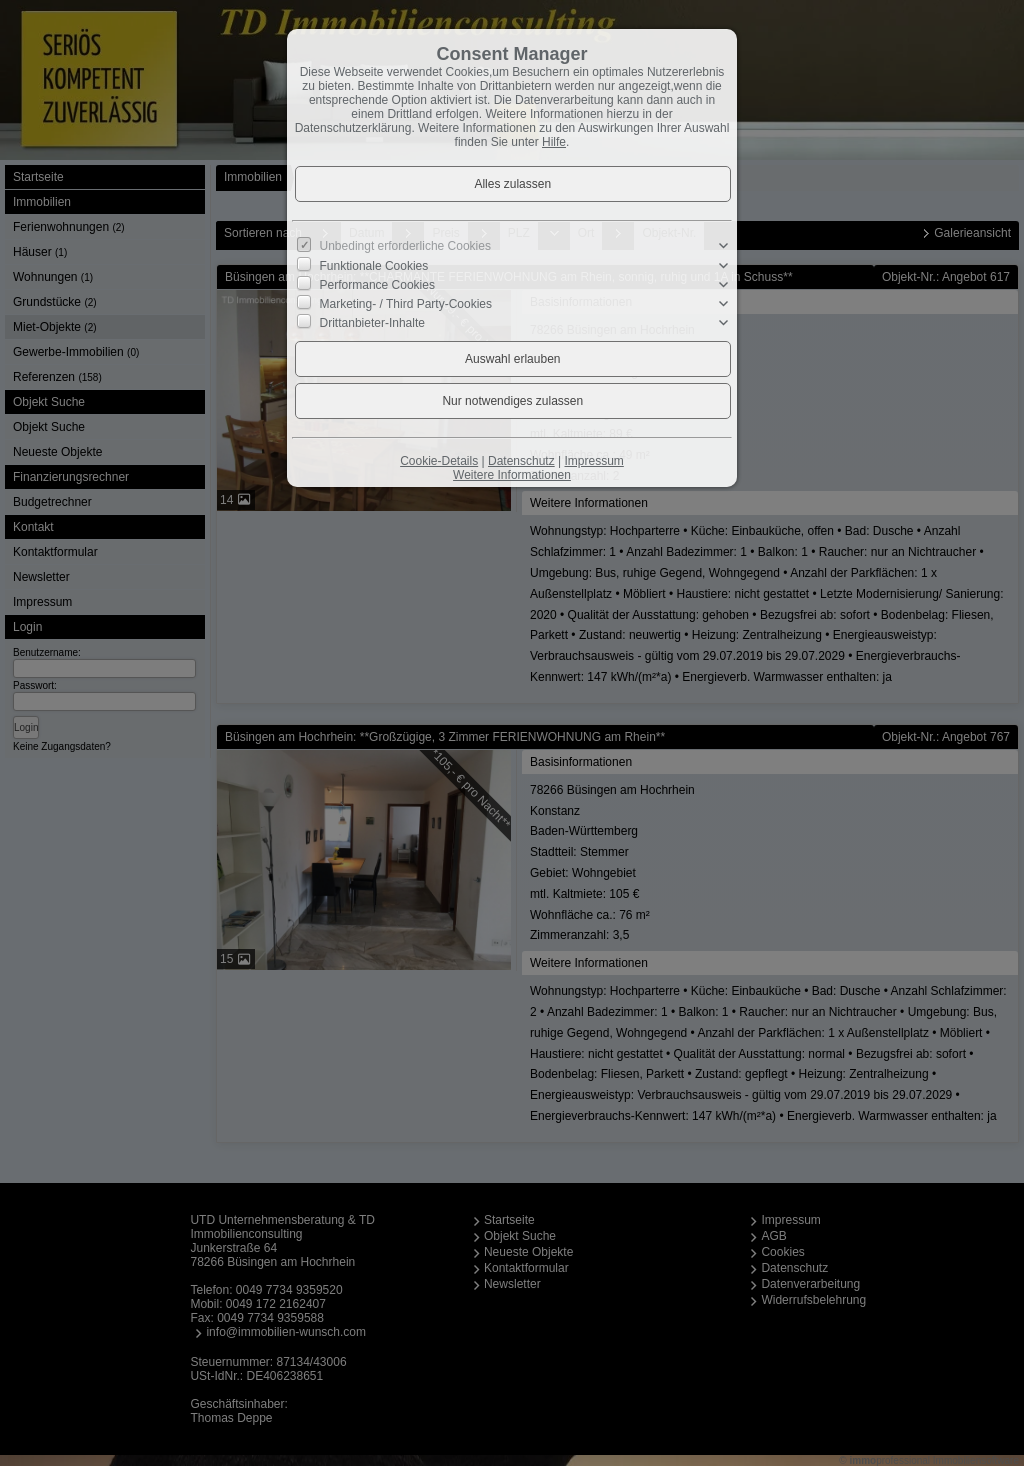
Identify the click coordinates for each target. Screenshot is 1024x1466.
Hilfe (554, 142)
